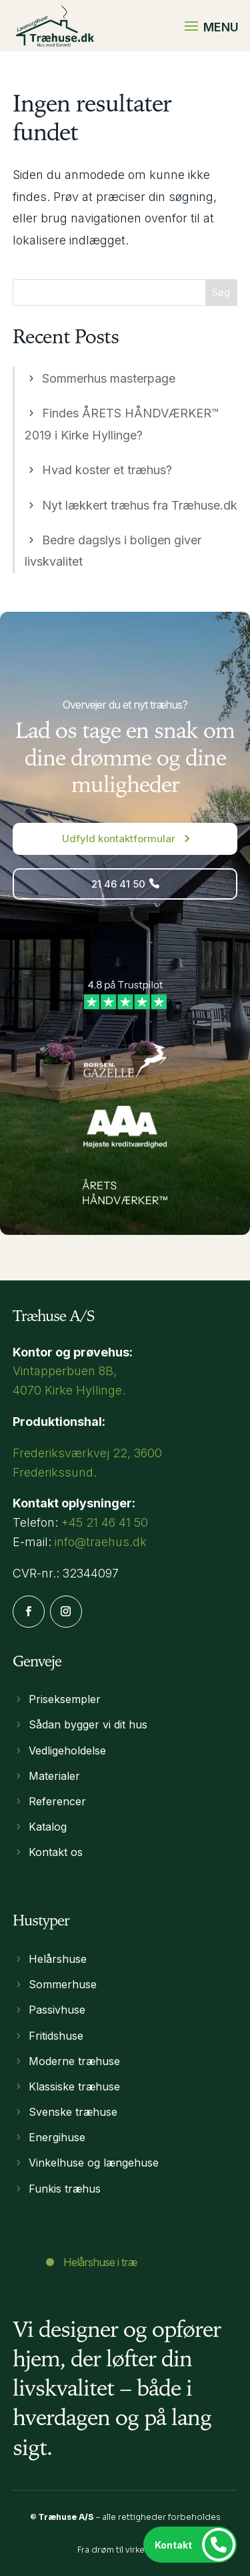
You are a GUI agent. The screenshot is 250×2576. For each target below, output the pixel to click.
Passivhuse (57, 2009)
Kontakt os (56, 1852)
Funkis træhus (65, 2188)
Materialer (54, 1776)
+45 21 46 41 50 (104, 1522)
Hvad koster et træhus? (107, 470)
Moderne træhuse (74, 2061)
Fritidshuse (56, 2035)
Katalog (48, 1826)
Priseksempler (65, 1699)
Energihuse (57, 2137)
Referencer (57, 1801)
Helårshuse (58, 1959)
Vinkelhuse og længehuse (94, 2162)
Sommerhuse (63, 1984)
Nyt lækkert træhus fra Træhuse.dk (139, 505)
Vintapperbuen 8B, (65, 1371)
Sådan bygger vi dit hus (88, 1724)
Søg (221, 292)
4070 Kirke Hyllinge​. (69, 1390)
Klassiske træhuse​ (74, 2086)
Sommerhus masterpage (108, 378)
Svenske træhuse (73, 2112)
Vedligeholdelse (67, 1750)
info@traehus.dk (101, 1542)
